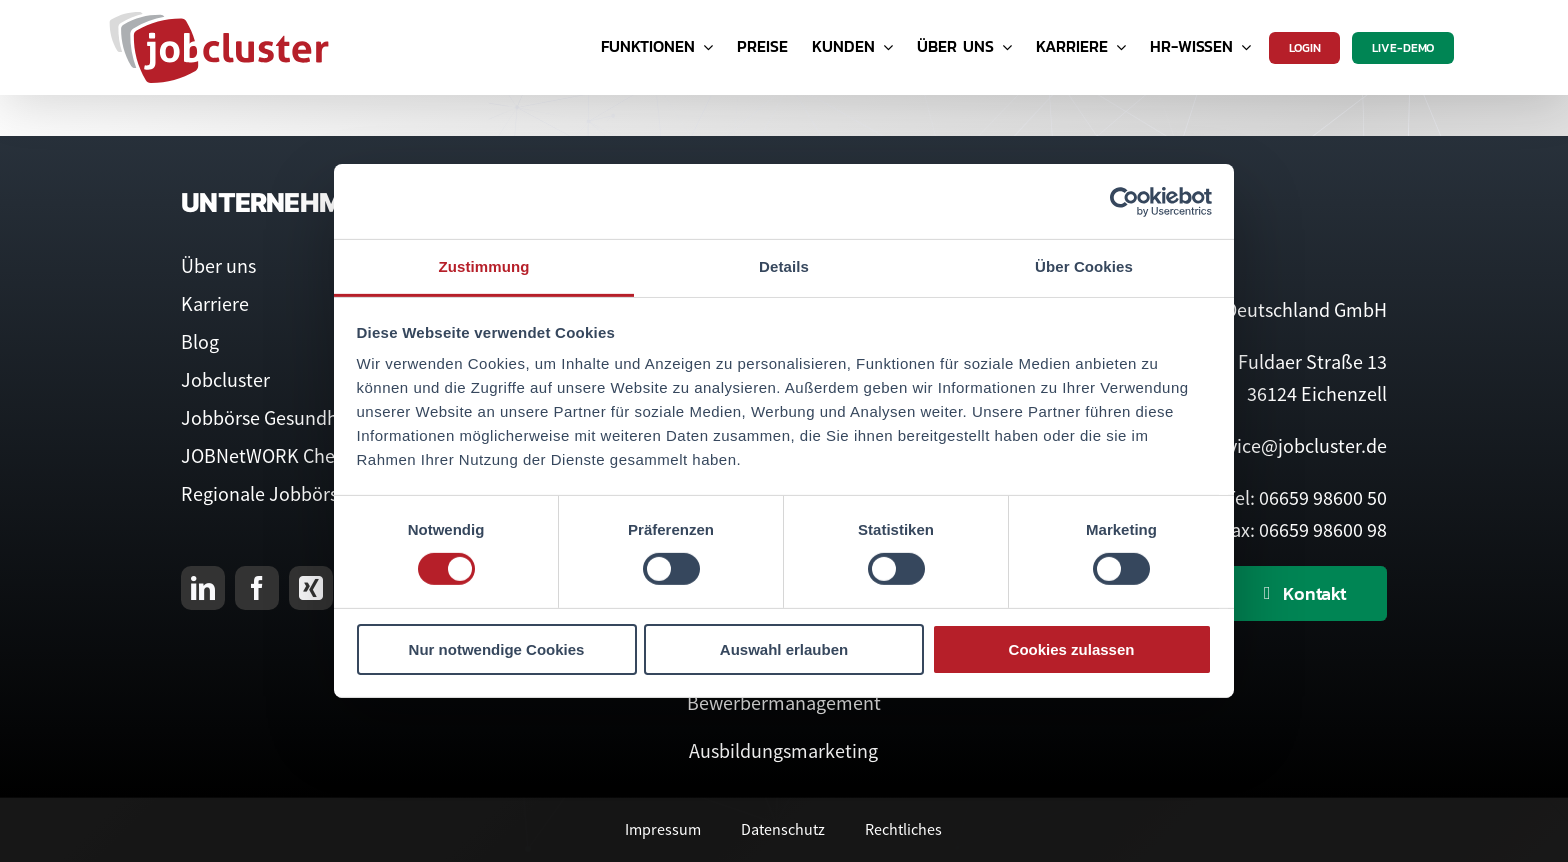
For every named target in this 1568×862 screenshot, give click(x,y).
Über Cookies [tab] (1084, 266)
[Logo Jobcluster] (219, 19)
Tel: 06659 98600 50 (1306, 497)
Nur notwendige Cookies (497, 649)
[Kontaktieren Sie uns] (1305, 593)
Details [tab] (784, 266)
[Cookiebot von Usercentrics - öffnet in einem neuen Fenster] (1124, 201)
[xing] (311, 588)
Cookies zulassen (1072, 649)
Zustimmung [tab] (484, 266)
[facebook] (257, 588)
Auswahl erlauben (784, 649)
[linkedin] (203, 588)
